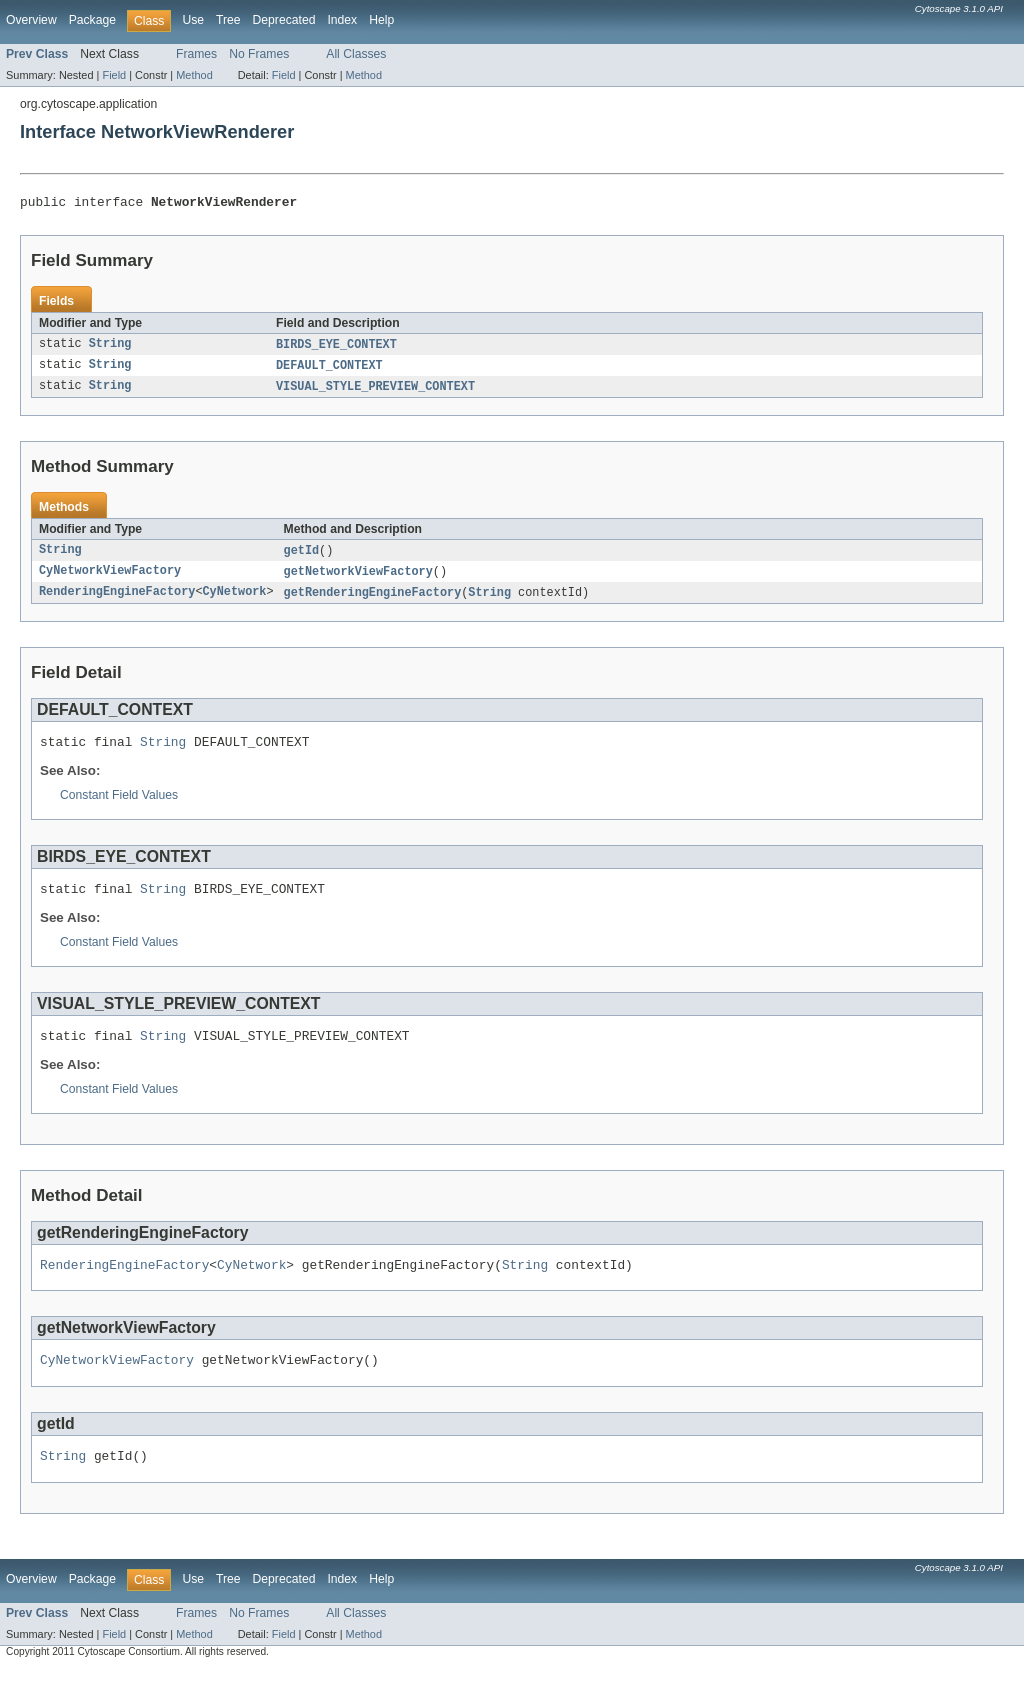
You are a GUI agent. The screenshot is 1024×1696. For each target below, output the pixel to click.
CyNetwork (234, 601)
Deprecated (284, 20)
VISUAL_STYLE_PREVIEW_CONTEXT (375, 392)
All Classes (356, 54)
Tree (228, 20)
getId (302, 557)
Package (92, 20)
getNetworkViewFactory (358, 579)
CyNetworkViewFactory (110, 579)
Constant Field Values (119, 807)
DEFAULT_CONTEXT (329, 370)
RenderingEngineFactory (117, 601)
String (110, 348)
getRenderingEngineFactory (373, 601)
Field (114, 75)
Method (194, 75)
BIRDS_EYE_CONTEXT (336, 348)
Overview (31, 20)
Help (381, 20)
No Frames (259, 54)
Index (342, 20)
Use (193, 20)
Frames (196, 54)
